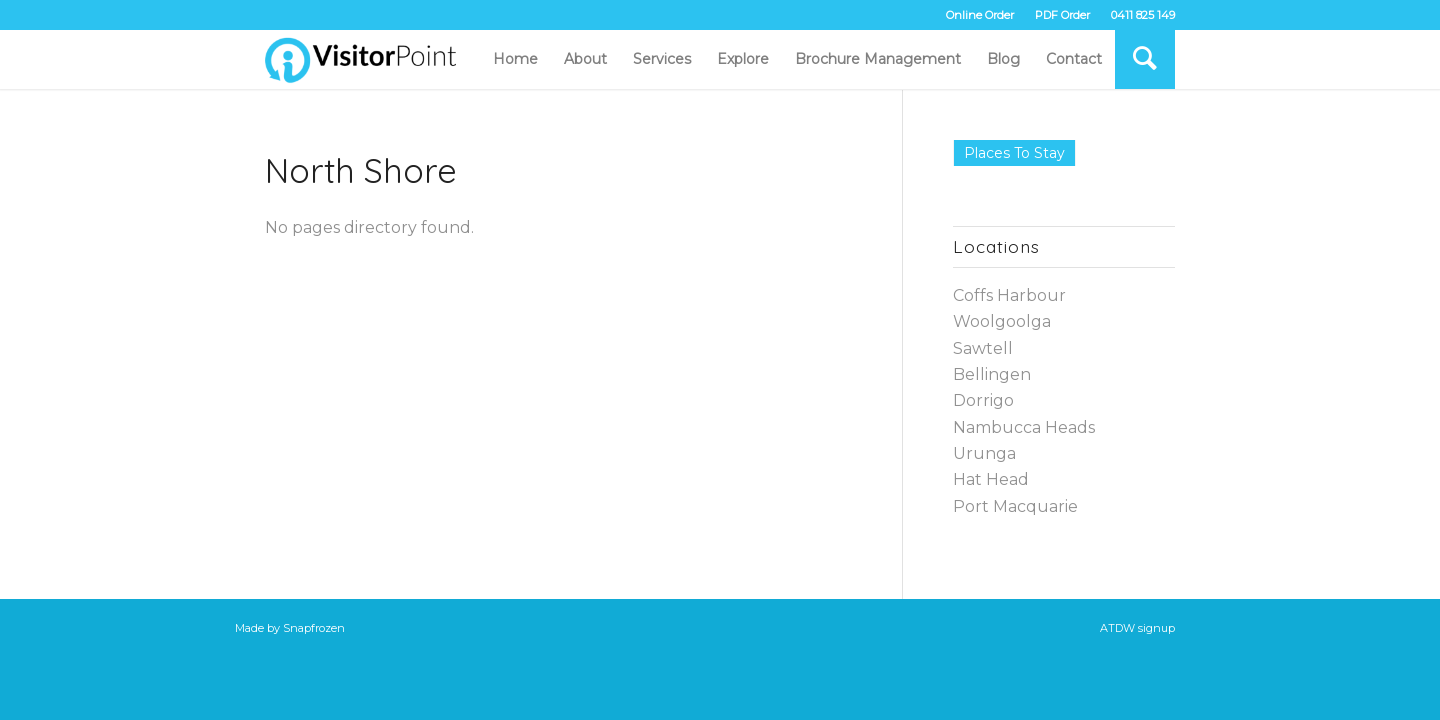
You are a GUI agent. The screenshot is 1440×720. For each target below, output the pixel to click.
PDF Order (1062, 15)
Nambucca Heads (1024, 427)
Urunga (984, 453)
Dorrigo (983, 400)
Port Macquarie (1015, 506)
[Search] (1145, 59)
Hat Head (991, 479)
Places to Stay (1014, 153)
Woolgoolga (1002, 321)
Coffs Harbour (1009, 295)
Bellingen (992, 374)
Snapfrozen (314, 628)
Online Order (980, 15)
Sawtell (983, 348)
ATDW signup (1137, 628)
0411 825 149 (1143, 15)
